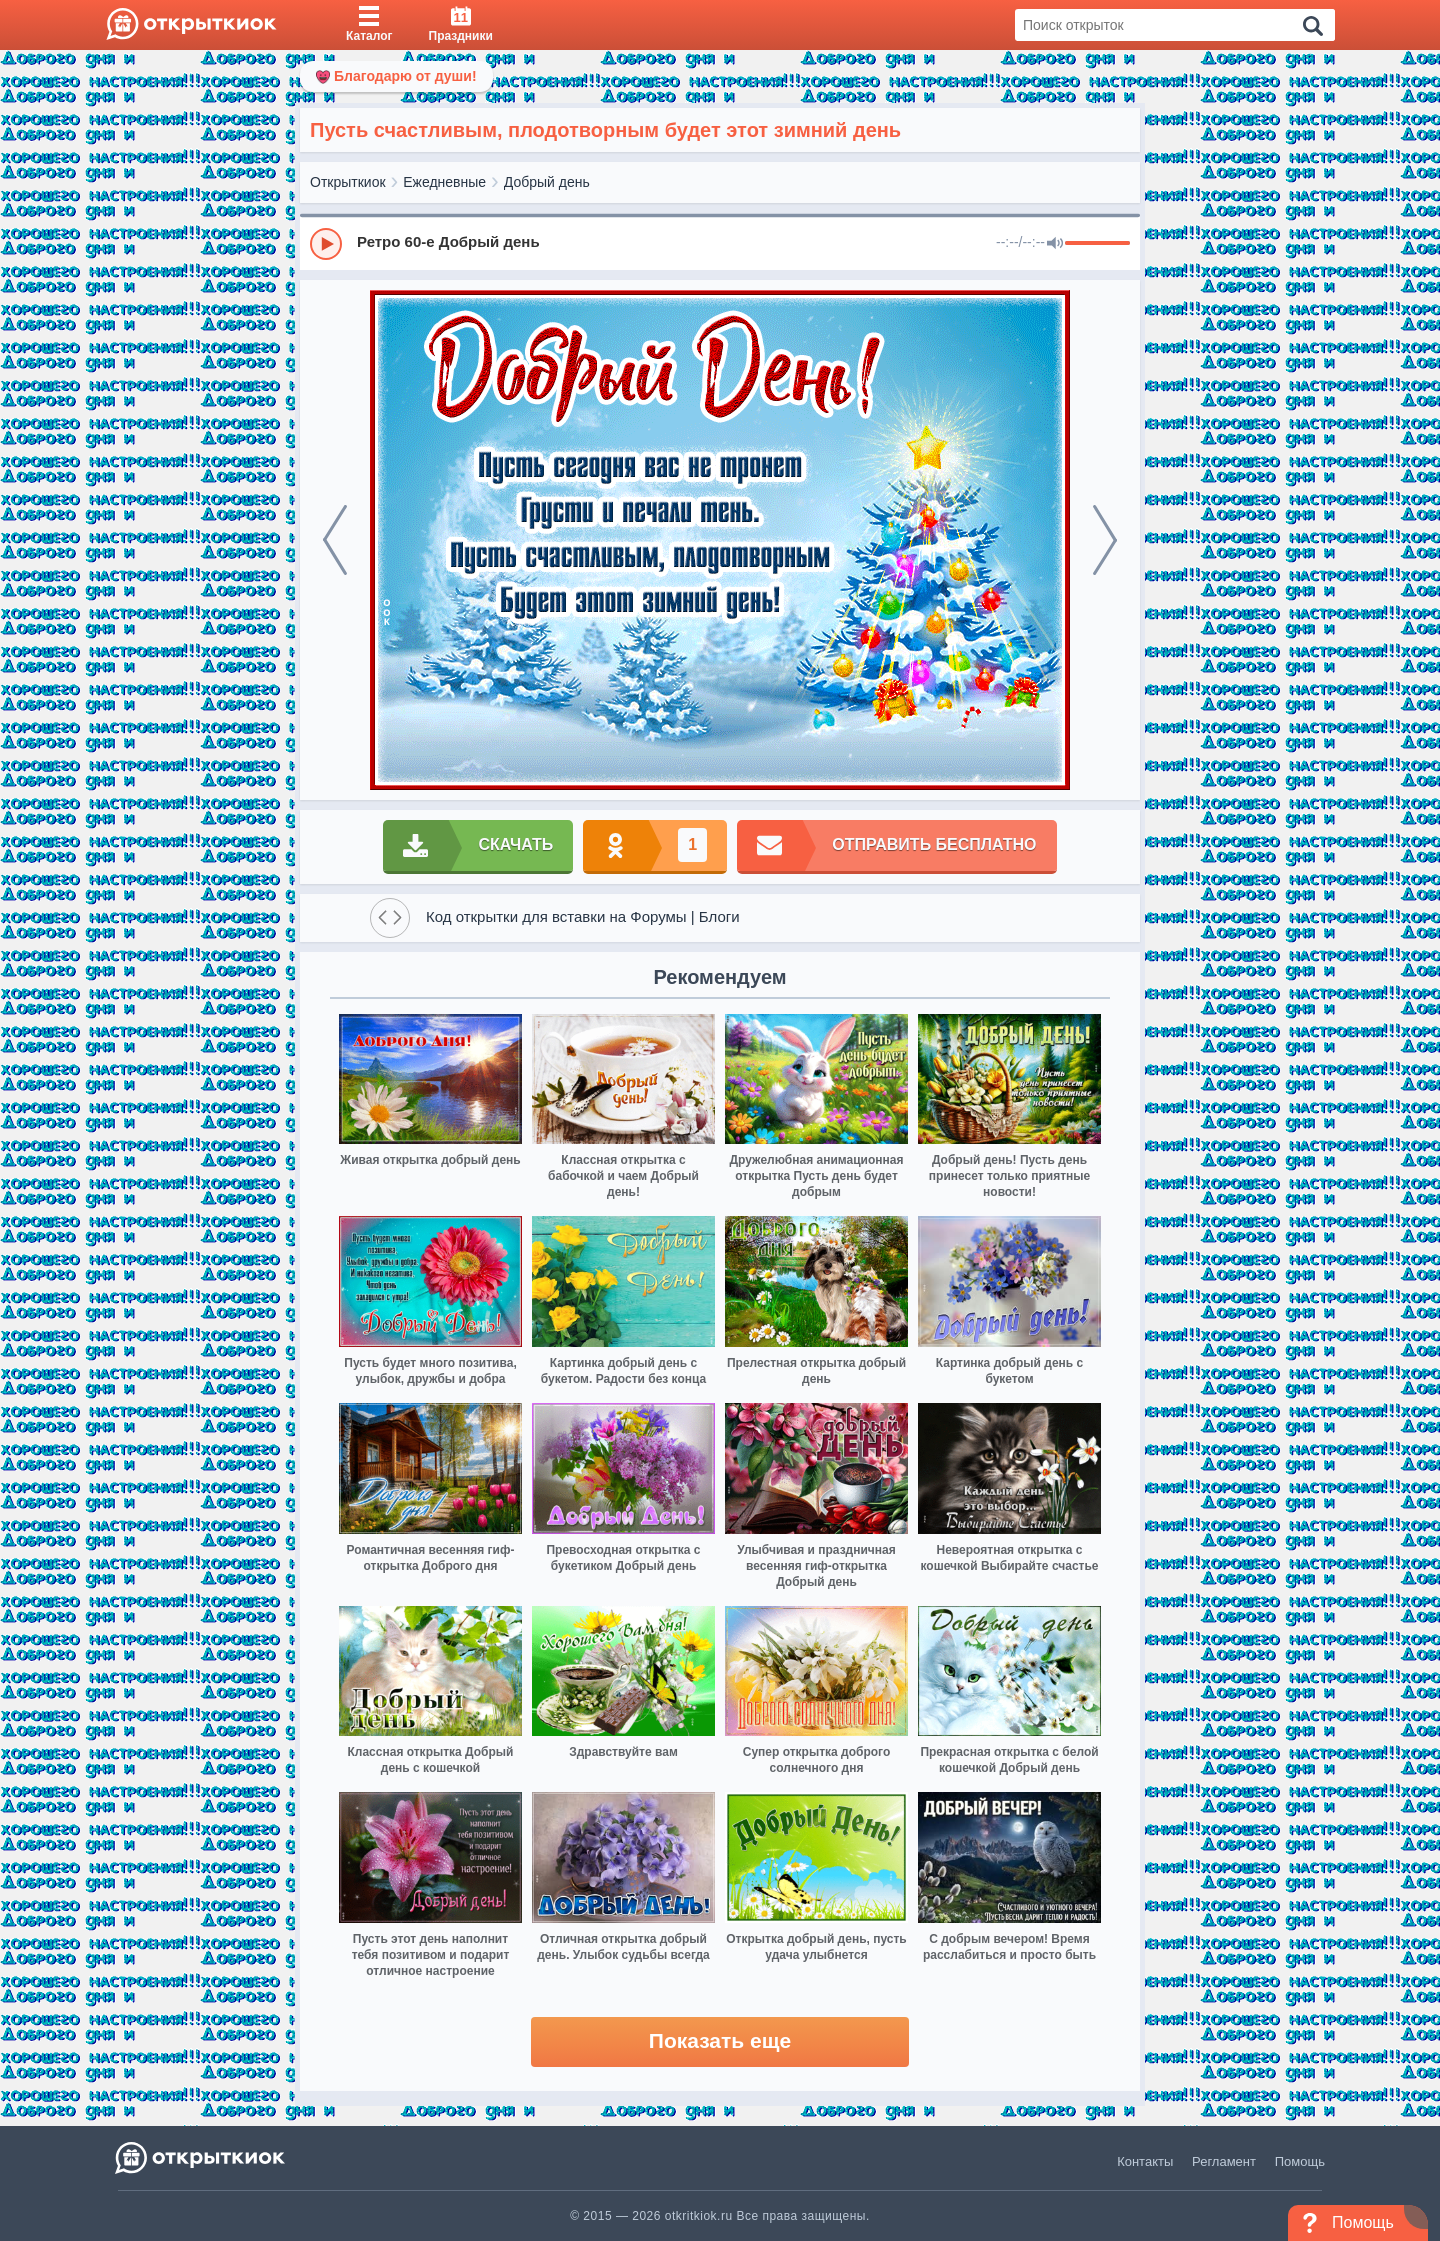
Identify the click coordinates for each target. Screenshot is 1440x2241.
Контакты (1145, 2161)
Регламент (1224, 2161)
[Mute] (1055, 244)
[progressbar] (1097, 244)
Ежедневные (444, 182)
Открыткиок (348, 182)
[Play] (326, 244)
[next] (1105, 540)
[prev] (335, 540)
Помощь (1300, 2161)
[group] (720, 243)
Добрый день (547, 182)
